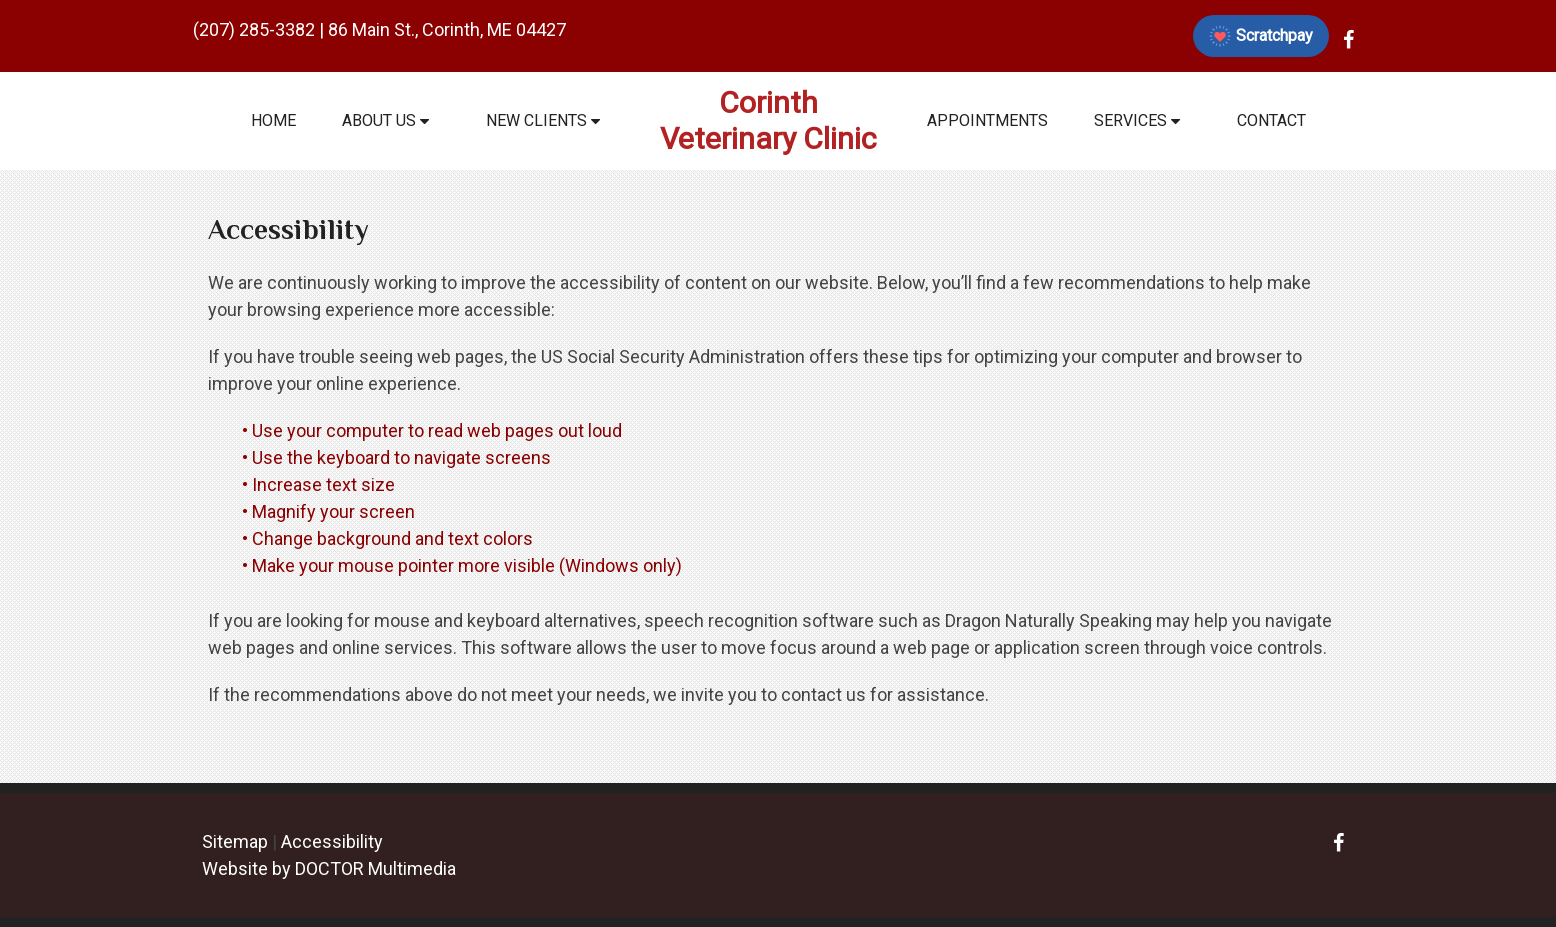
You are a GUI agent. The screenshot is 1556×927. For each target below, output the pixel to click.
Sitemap (235, 841)
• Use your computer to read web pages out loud (434, 430)
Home (273, 120)
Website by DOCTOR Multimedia (329, 868)
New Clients (536, 120)
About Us (379, 120)
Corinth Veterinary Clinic (768, 120)
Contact (1271, 120)
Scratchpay (1261, 36)
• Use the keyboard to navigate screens (398, 457)
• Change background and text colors (389, 538)
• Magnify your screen (330, 511)
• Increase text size (320, 484)
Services (1130, 120)
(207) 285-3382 (254, 29)
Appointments (987, 120)
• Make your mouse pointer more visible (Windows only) (462, 565)
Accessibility (332, 841)
